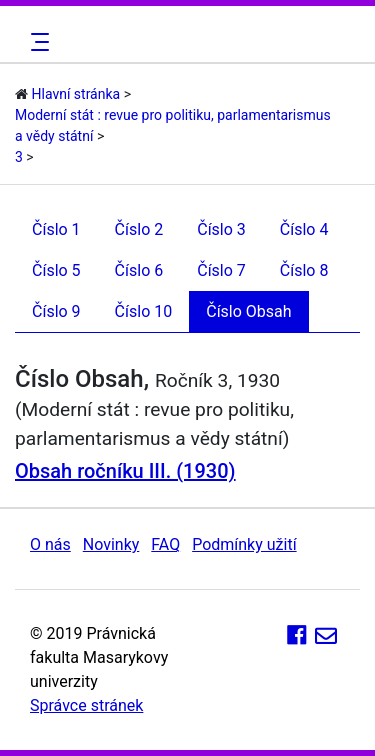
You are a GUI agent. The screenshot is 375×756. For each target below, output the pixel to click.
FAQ (165, 544)
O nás (50, 544)
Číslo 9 (56, 311)
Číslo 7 (221, 270)
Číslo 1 (56, 229)
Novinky (111, 544)
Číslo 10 (144, 311)
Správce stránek (86, 705)
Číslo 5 (56, 270)
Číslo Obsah (248, 311)
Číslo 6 (139, 270)
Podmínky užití (244, 544)
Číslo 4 (304, 229)
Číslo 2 (139, 229)
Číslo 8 (304, 270)
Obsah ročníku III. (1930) (125, 471)
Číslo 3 (221, 229)
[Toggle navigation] (37, 42)
